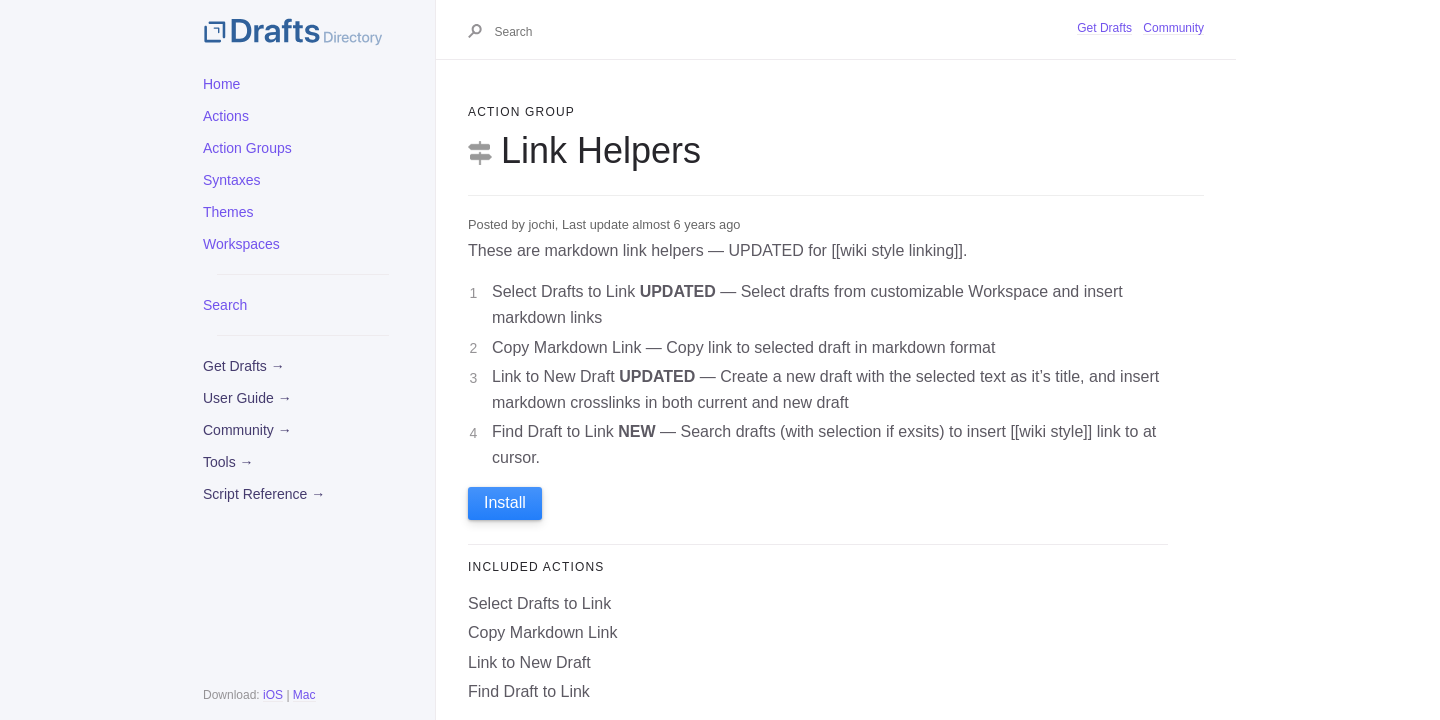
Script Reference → (264, 494)
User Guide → (247, 398)
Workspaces (241, 244)
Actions (226, 116)
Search (225, 305)
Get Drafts (1104, 28)
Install (505, 502)
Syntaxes (232, 180)
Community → (247, 430)
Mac (304, 695)
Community (1173, 28)
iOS (273, 695)
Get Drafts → (244, 366)
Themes (228, 212)
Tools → (228, 462)
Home (221, 84)
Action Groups (247, 148)
